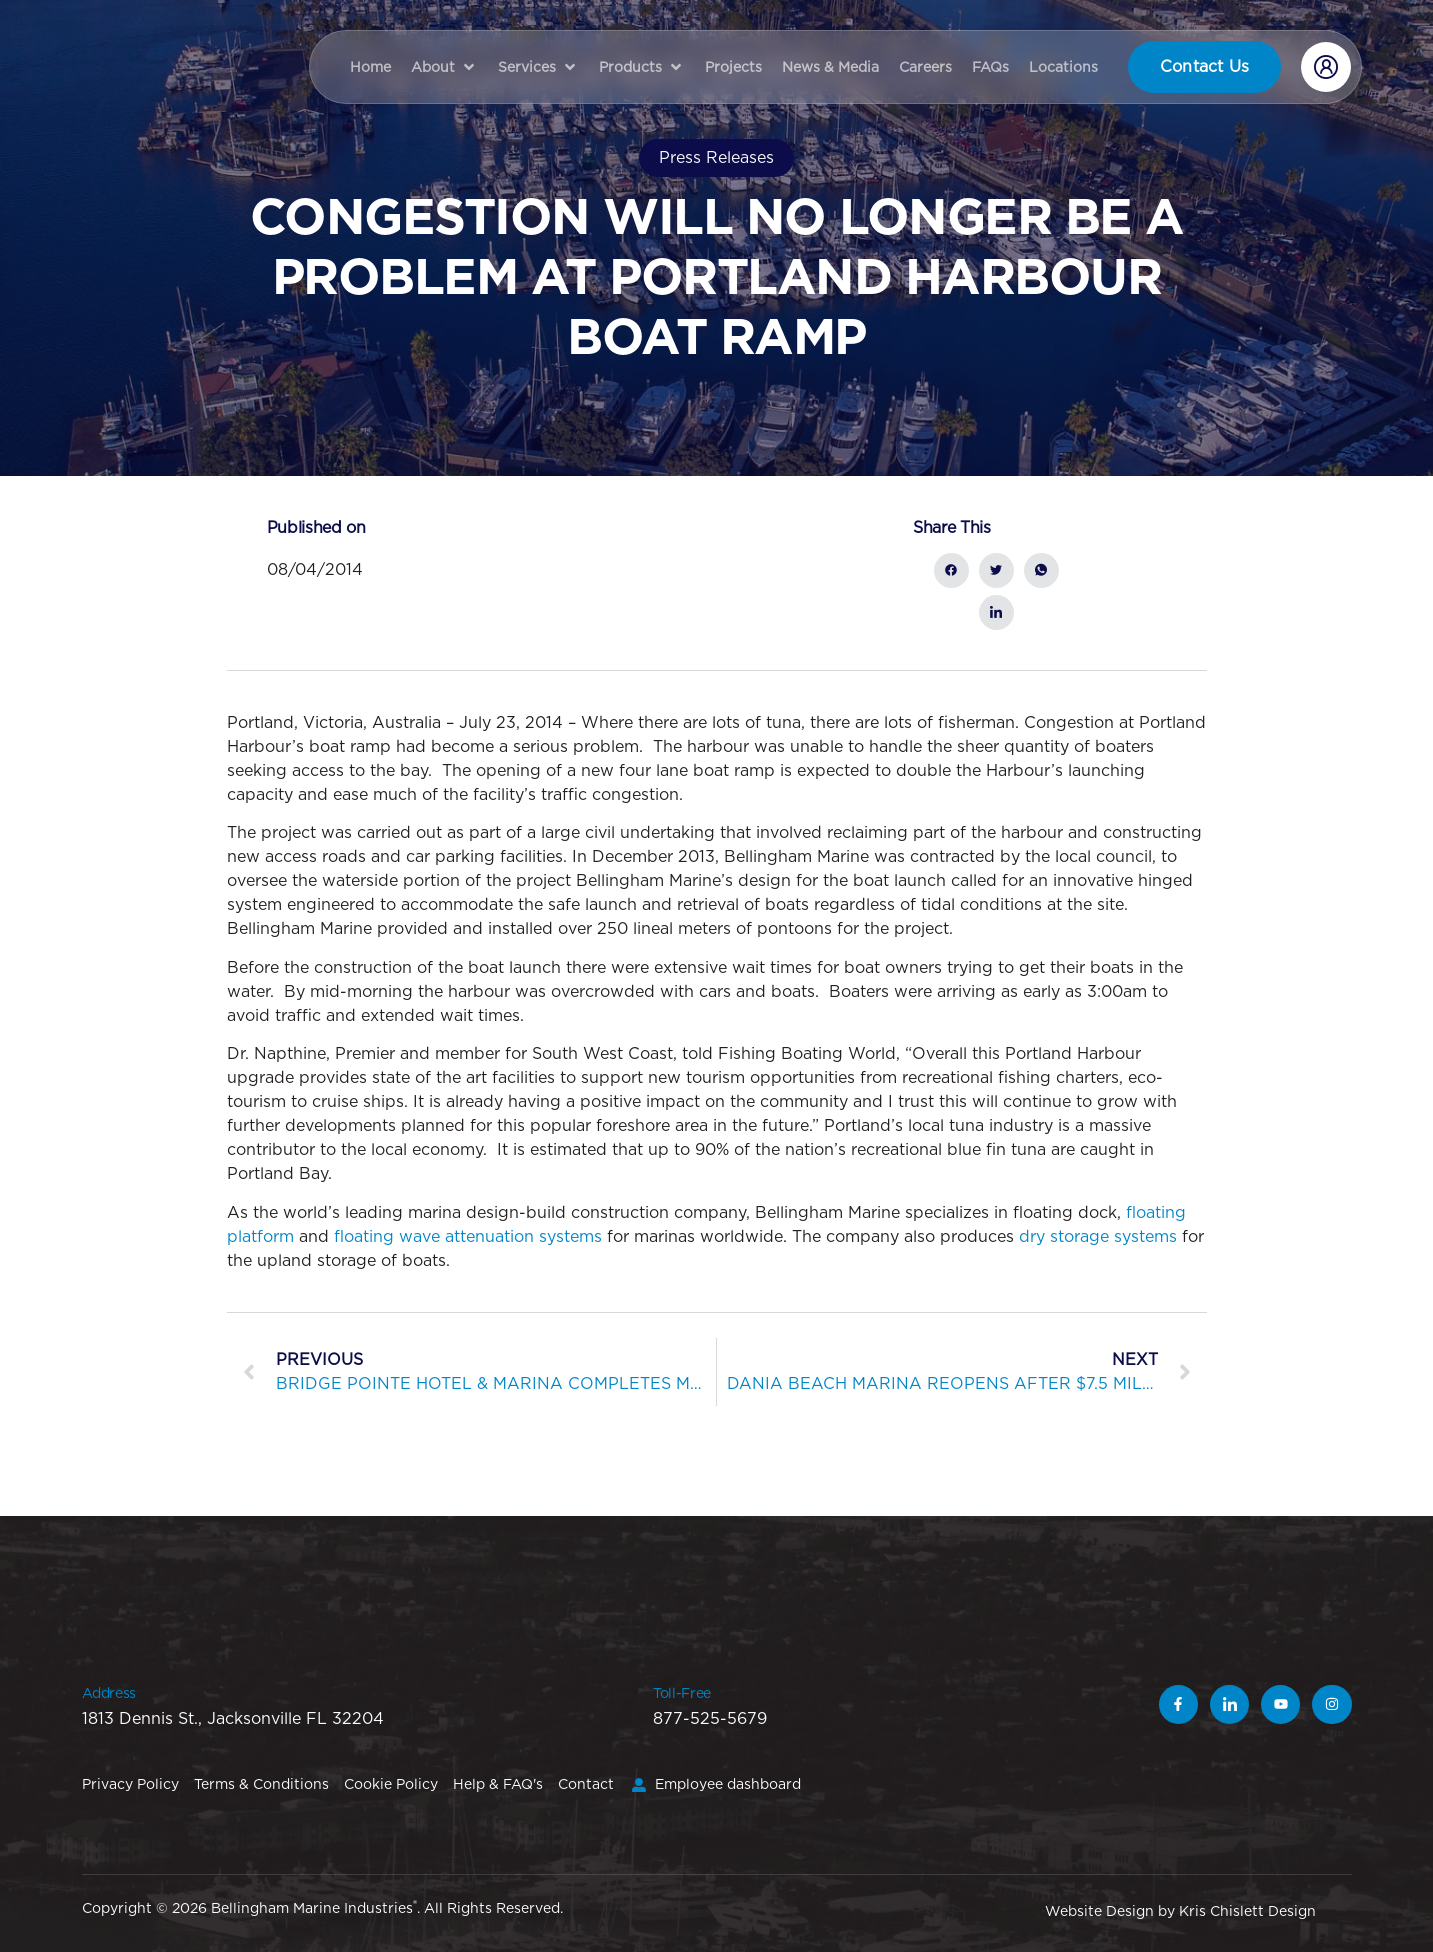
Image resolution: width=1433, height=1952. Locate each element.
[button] (444, 67)
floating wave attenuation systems (468, 1236)
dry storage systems (1098, 1236)
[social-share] (951, 570)
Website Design (1099, 1911)
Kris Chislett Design (1247, 1911)
